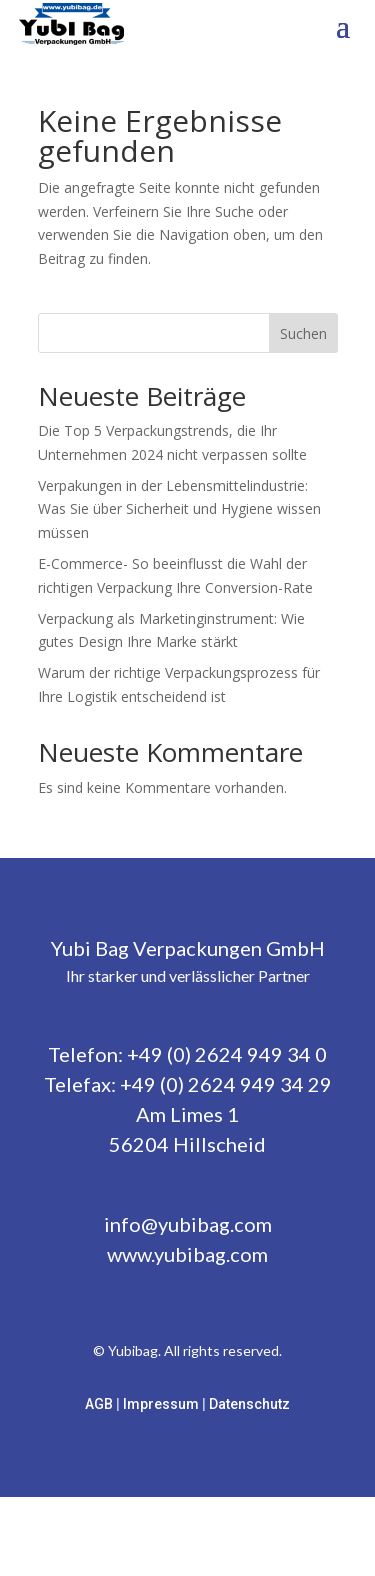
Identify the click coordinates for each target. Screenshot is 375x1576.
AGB (100, 1404)
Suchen (303, 333)
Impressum (162, 1404)
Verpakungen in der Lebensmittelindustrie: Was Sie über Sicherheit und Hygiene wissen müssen (179, 509)
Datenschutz (249, 1404)
